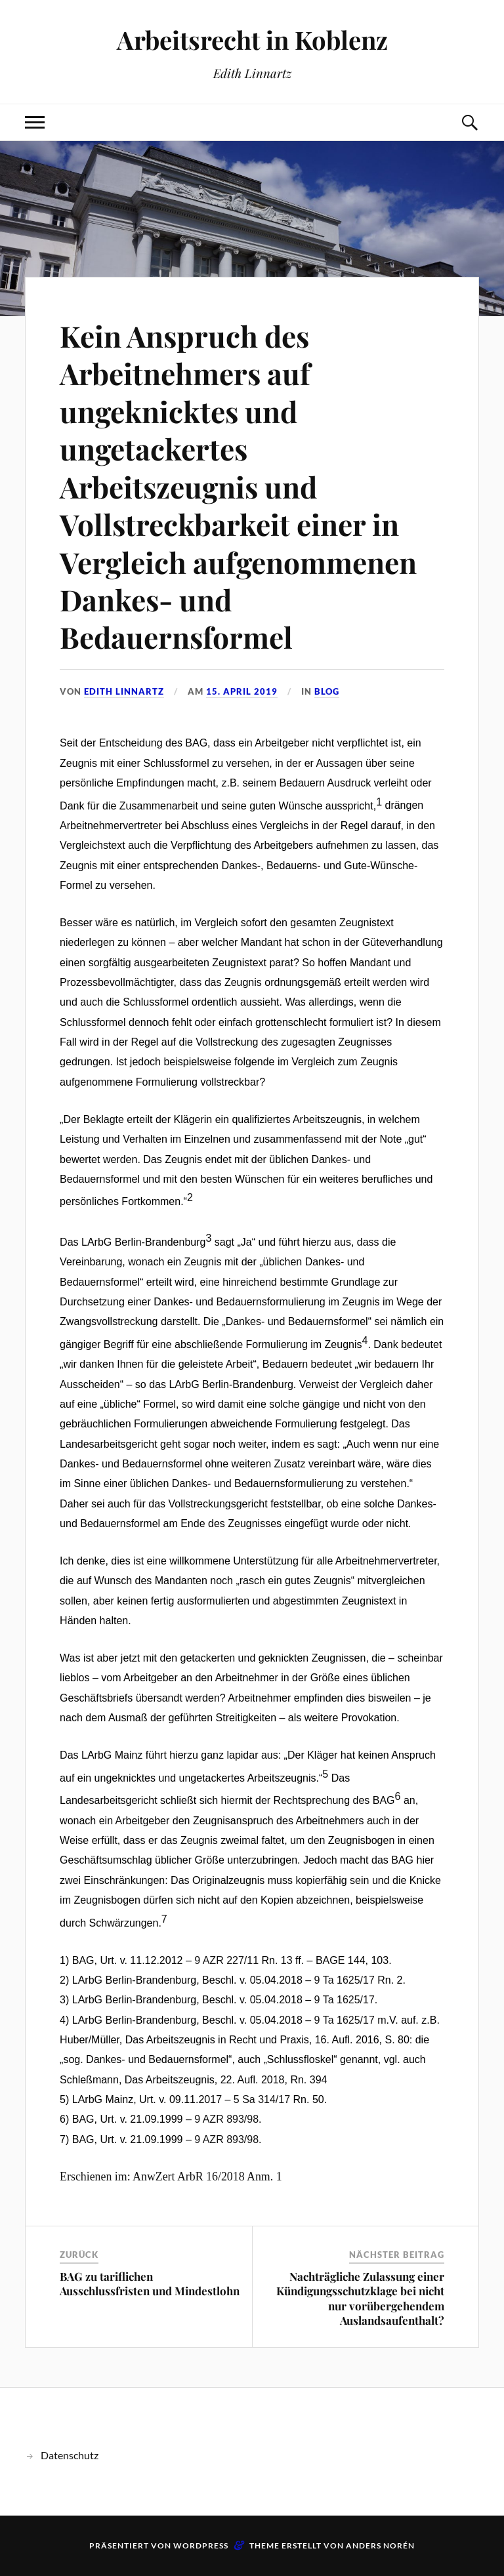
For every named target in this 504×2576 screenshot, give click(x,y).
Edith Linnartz (124, 691)
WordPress (200, 2545)
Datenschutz (69, 2455)
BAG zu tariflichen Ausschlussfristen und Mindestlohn (150, 2283)
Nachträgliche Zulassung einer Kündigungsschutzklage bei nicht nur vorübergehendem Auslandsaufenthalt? (360, 2298)
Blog (326, 691)
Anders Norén (380, 2545)
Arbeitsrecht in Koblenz (252, 39)
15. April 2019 (242, 691)
